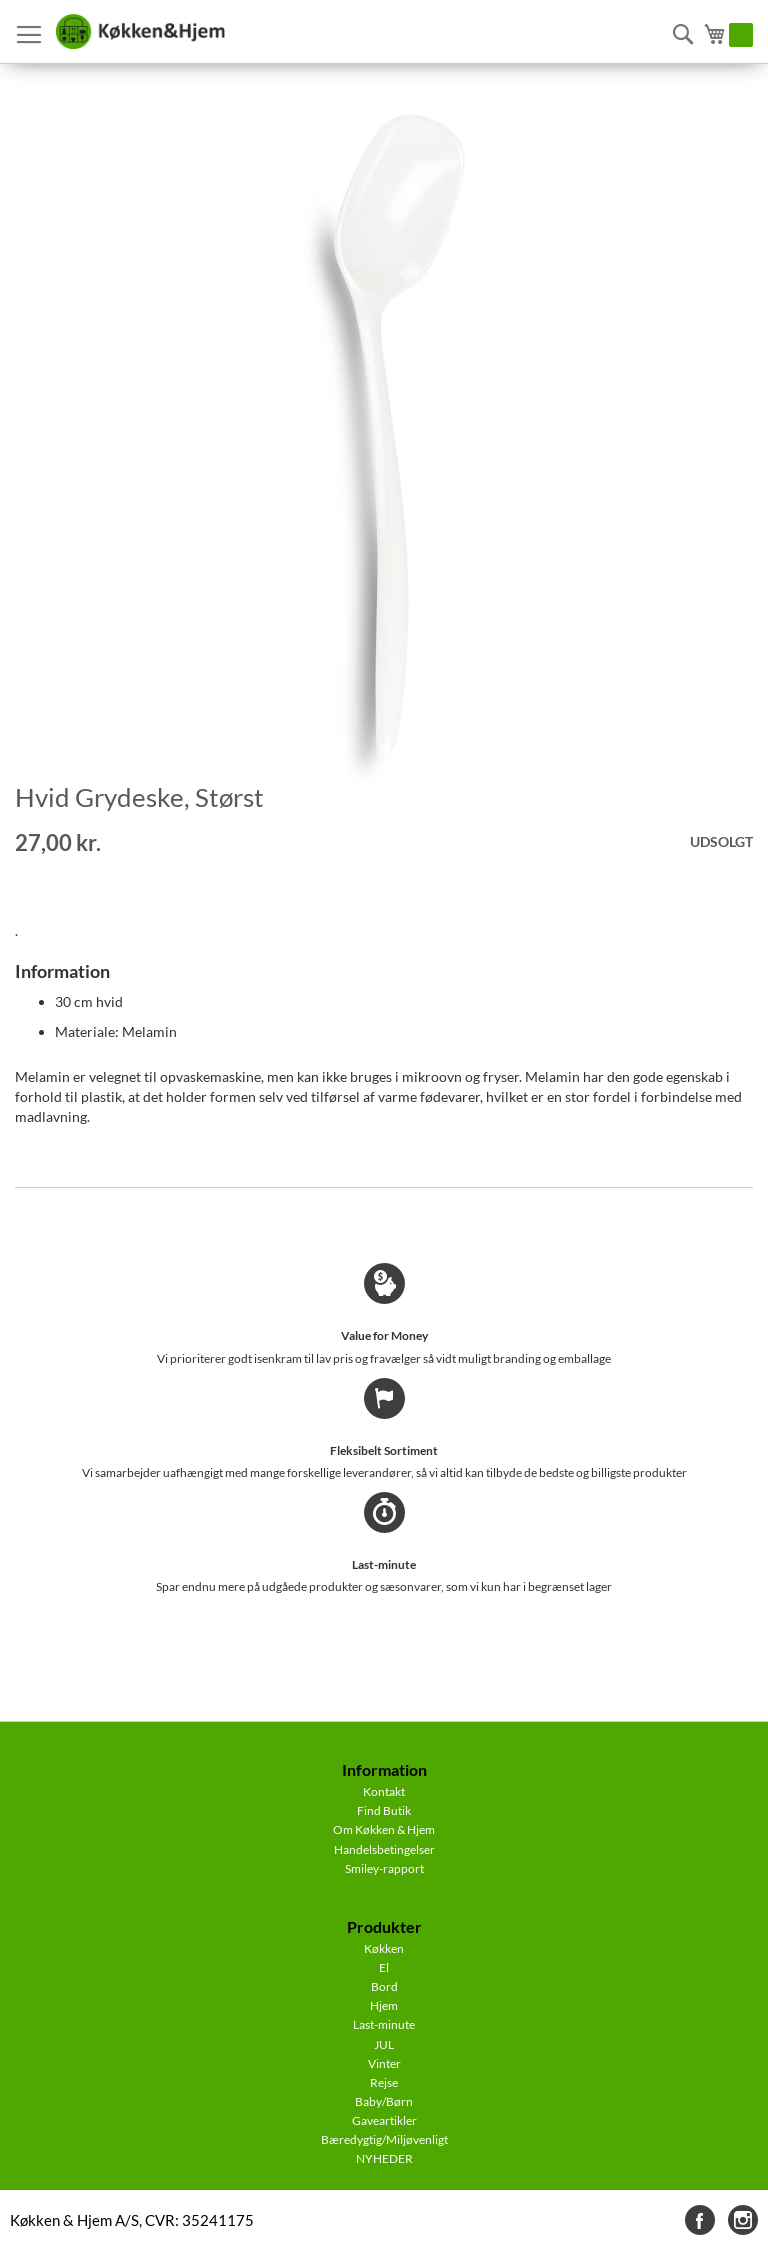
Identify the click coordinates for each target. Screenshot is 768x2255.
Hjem (384, 2005)
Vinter (384, 2063)
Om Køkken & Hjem (384, 1829)
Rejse (384, 2082)
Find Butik (384, 1810)
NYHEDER (384, 2158)
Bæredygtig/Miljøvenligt (384, 2139)
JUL (384, 2044)
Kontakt (384, 1791)
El (384, 1967)
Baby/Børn (384, 2101)
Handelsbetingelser (384, 1849)
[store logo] (140, 32)
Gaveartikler (384, 2120)
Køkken (384, 1948)
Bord (384, 1986)
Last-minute (384, 2024)
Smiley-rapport (384, 1868)
